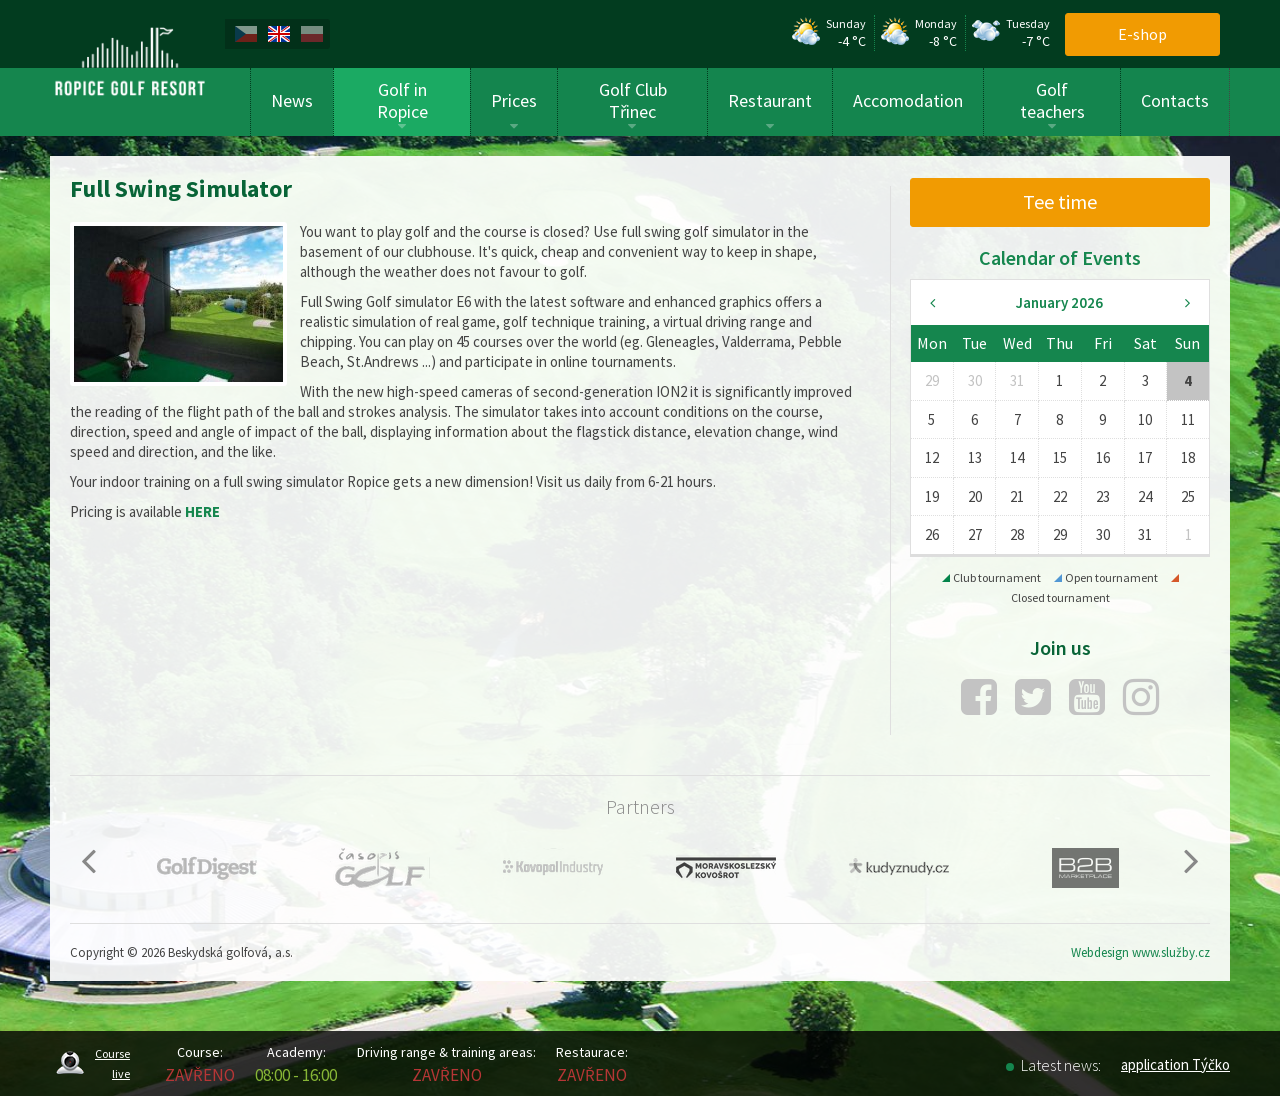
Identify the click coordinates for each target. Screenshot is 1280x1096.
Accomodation (908, 100)
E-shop (1142, 34)
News (292, 100)
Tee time (1060, 201)
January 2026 (1059, 302)
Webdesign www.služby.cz (1140, 952)
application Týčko (1175, 1064)
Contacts (1175, 100)
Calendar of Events (1060, 257)
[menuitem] (249, 34)
